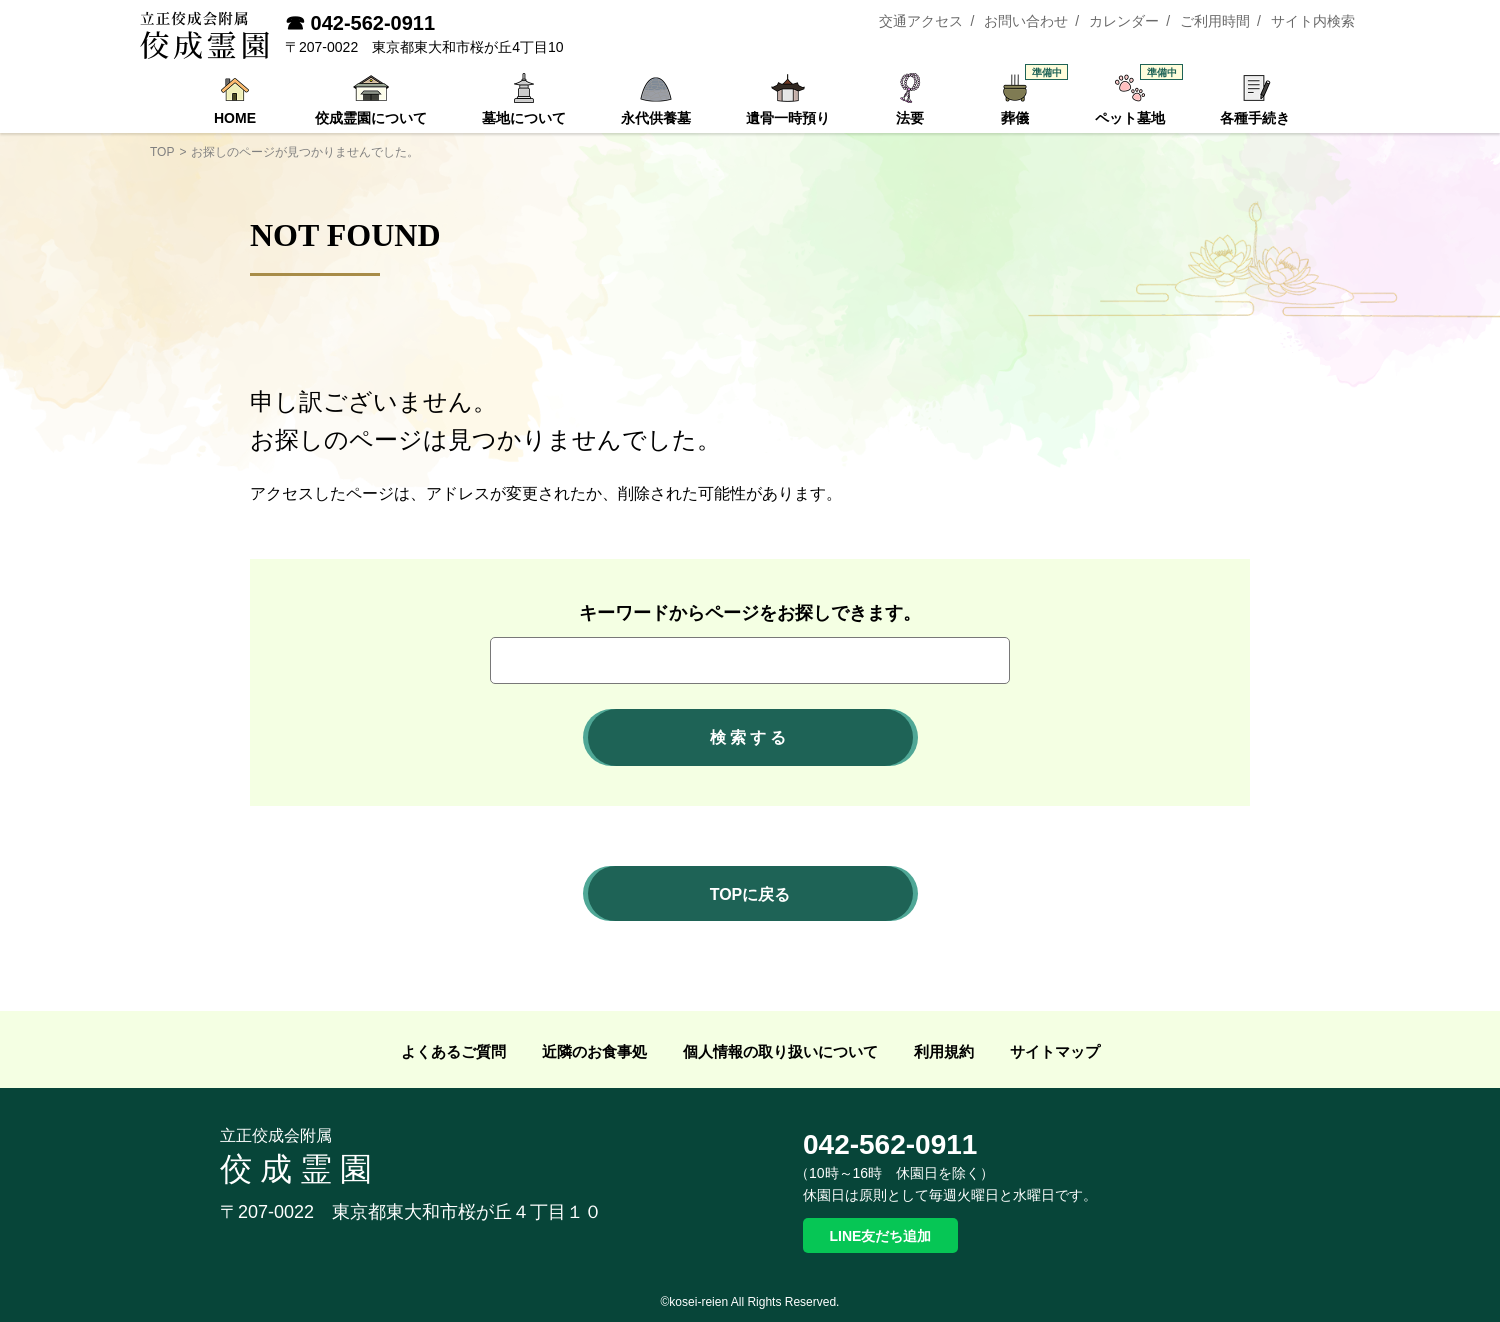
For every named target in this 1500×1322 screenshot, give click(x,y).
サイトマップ (1055, 1051)
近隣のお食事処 (594, 1051)
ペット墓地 (1135, 98)
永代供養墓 (656, 118)
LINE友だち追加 (881, 1236)
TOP (162, 152)
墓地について (524, 118)
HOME (235, 118)
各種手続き (1255, 118)
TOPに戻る (750, 894)
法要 (910, 118)
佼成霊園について (371, 118)
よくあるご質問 (453, 1051)
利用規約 (944, 1051)
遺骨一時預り (788, 118)
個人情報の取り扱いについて (780, 1051)
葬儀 (1025, 98)
